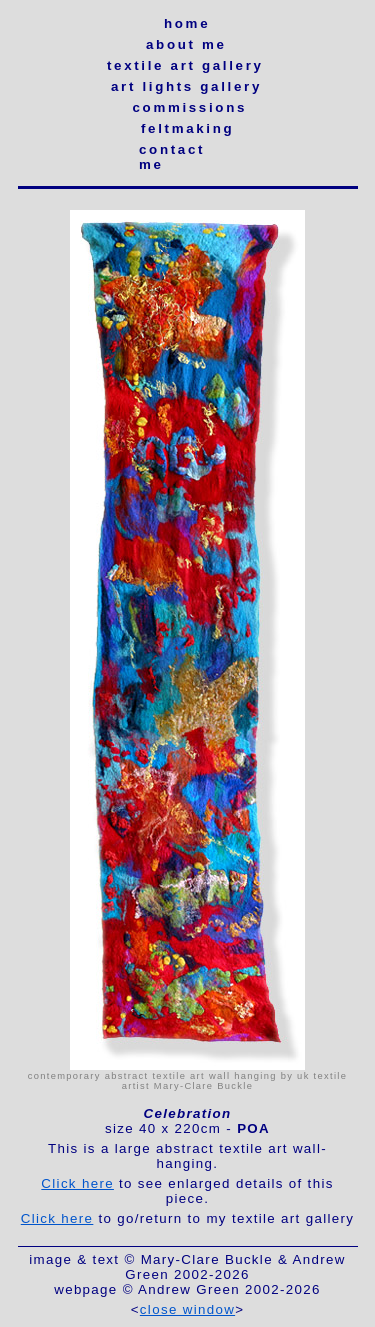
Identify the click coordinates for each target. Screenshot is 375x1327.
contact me (172, 157)
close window (187, 1309)
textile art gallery (185, 65)
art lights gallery (186, 86)
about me (186, 44)
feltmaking (187, 128)
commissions (188, 107)
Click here (77, 1183)
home (187, 23)
